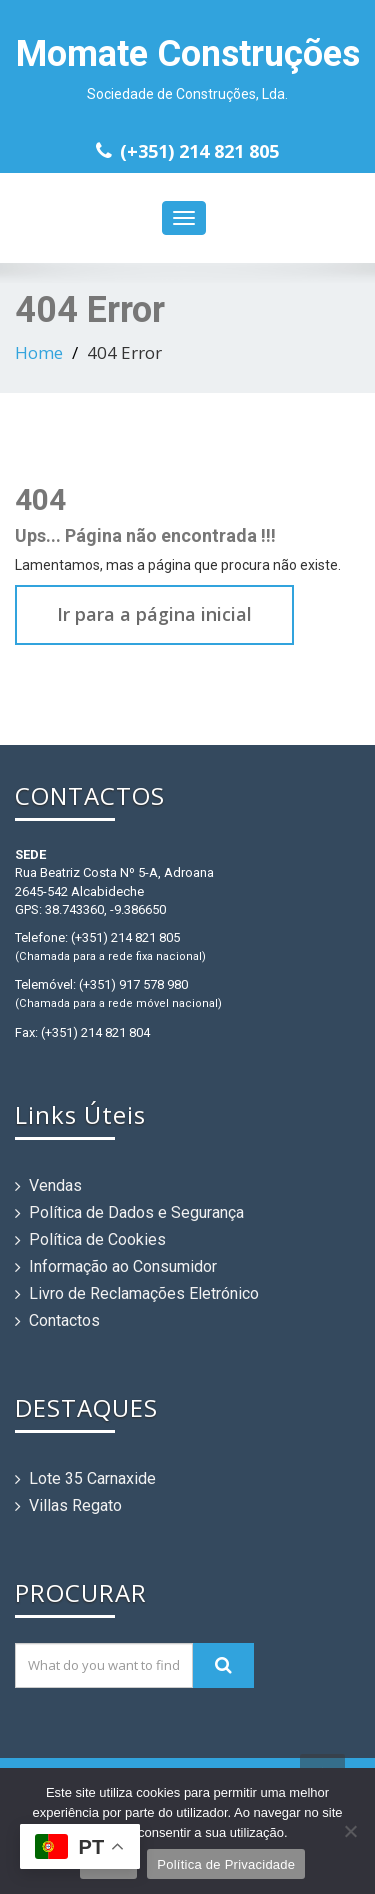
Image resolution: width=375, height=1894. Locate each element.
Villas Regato (75, 1505)
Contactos (64, 1320)
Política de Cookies (97, 1239)
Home (39, 352)
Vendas (55, 1185)
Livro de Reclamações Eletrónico (144, 1293)
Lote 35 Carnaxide (92, 1478)
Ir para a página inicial (154, 614)
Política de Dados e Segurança (136, 1212)
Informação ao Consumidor (123, 1266)
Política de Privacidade (226, 1864)
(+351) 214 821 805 (199, 151)
